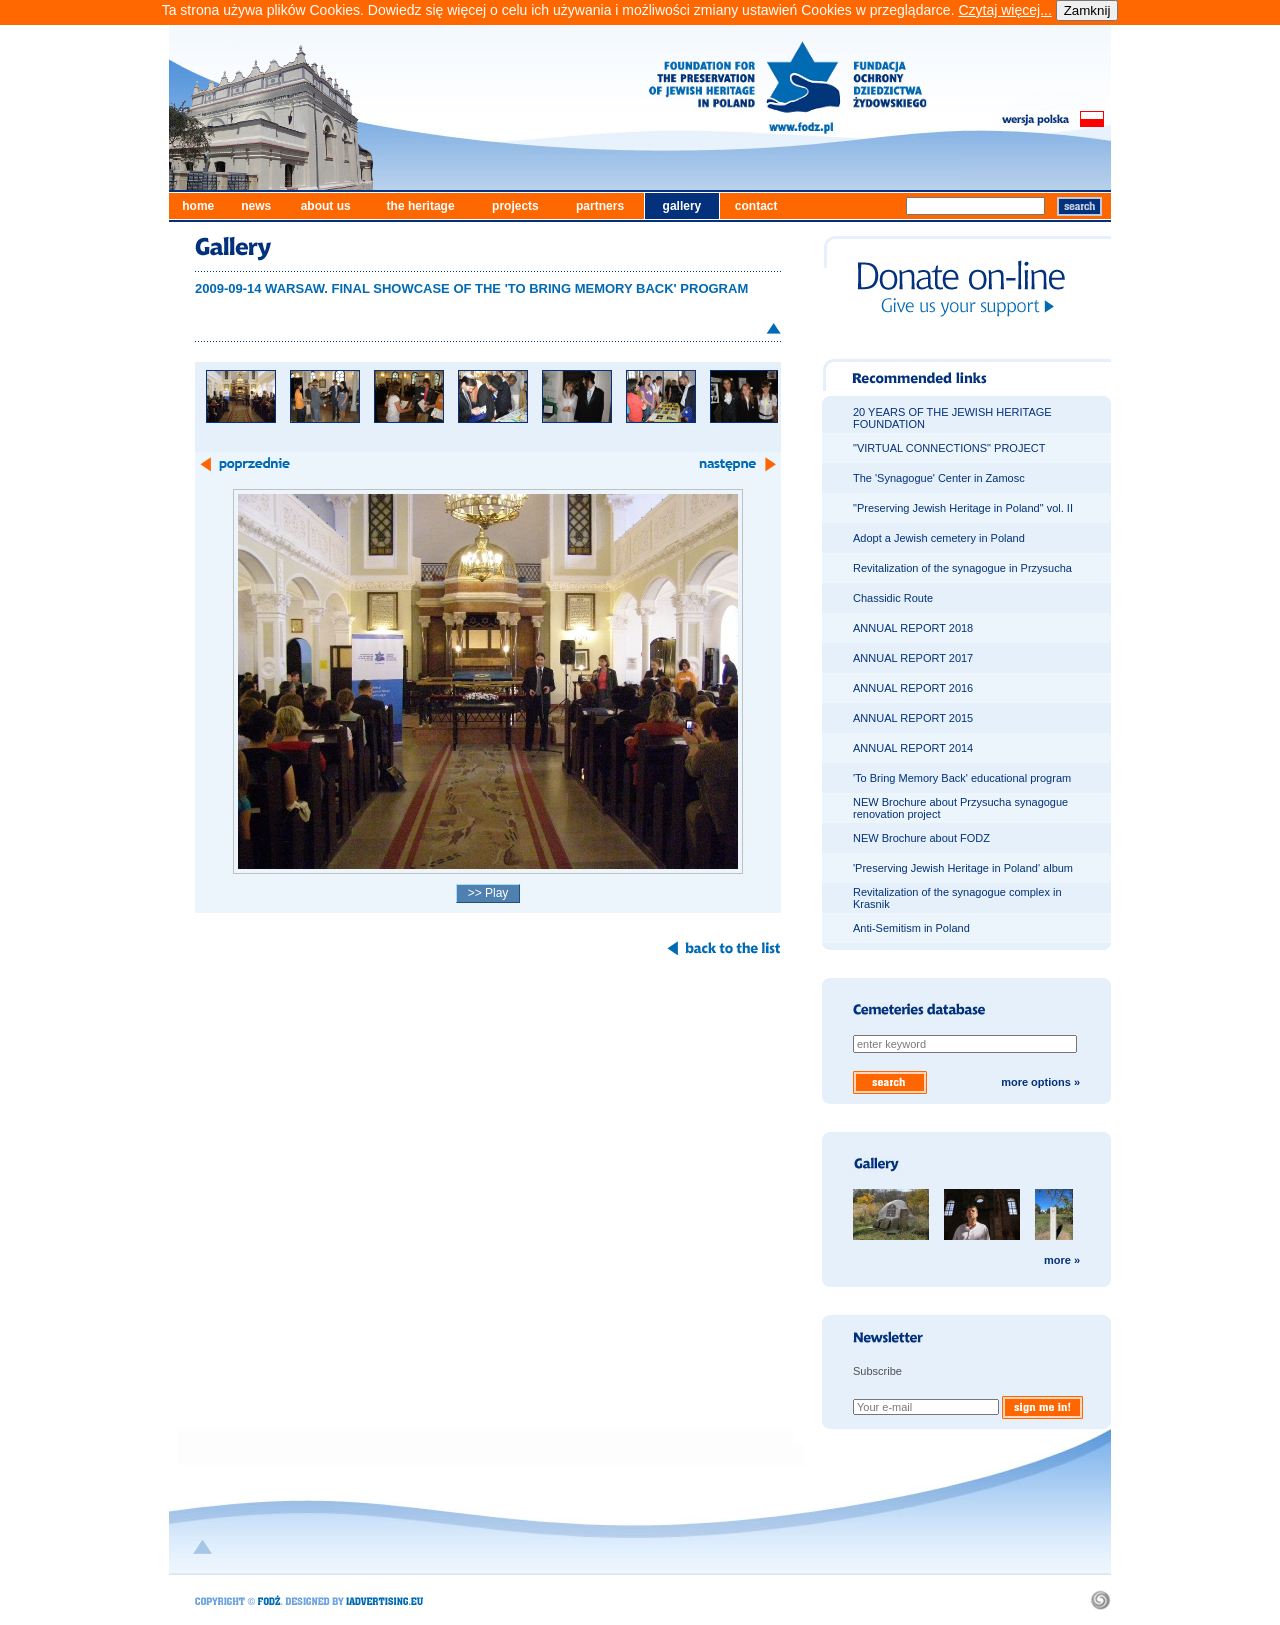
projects (515, 206)
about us (326, 206)
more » (1062, 1260)
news (256, 206)
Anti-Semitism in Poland (911, 928)
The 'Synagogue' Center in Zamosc (939, 478)
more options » (1040, 1082)
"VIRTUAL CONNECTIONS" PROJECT (949, 448)
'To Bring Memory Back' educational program (962, 778)
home (198, 206)
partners (600, 206)
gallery (682, 206)
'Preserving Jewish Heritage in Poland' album (963, 868)
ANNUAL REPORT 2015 (913, 718)
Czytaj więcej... (1004, 10)
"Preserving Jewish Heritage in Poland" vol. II (963, 508)
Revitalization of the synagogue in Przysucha (962, 568)
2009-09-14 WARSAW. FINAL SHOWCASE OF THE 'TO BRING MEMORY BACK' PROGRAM (471, 288)
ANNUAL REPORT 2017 (913, 658)
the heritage (421, 206)
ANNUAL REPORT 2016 (913, 688)
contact (756, 206)
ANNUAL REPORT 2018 (913, 628)
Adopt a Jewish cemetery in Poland (939, 538)
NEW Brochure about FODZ (921, 838)
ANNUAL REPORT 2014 (913, 748)
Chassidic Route (893, 598)
